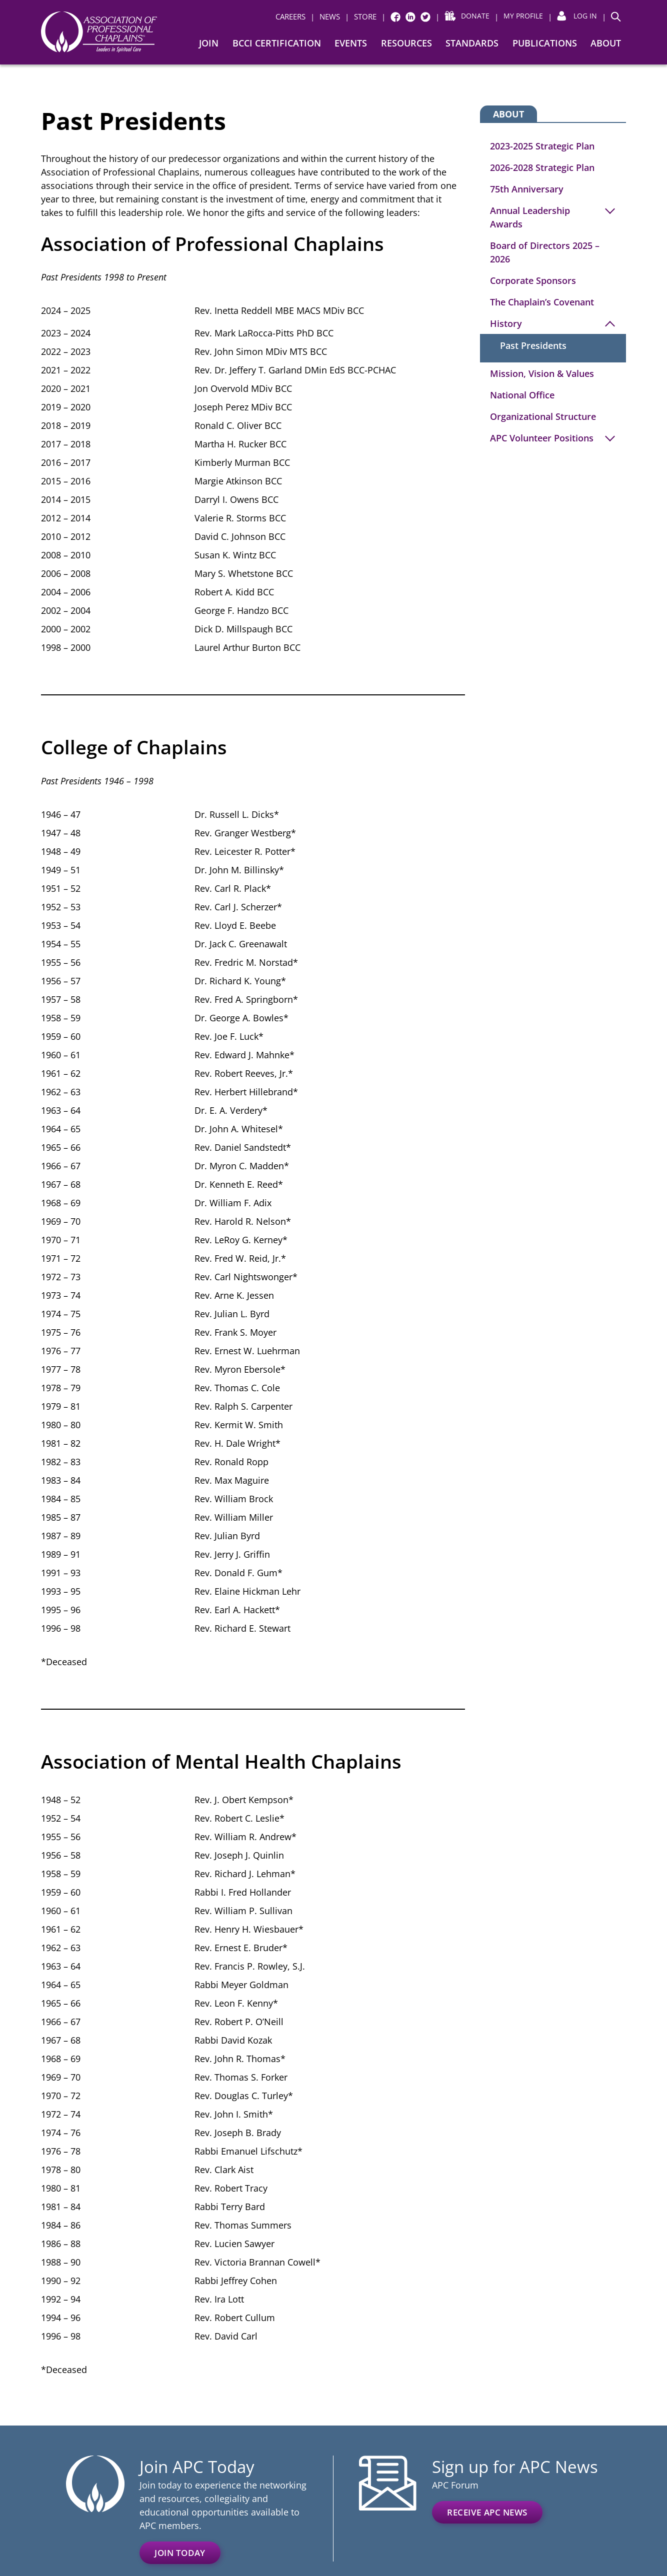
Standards (472, 43)
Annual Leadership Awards (530, 217)
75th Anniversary (527, 189)
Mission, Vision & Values (542, 373)
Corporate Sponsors (533, 280)
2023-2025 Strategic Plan (542, 146)
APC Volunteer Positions (542, 438)
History (506, 323)
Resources (406, 43)
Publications (544, 43)
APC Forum (455, 2485)
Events (350, 43)
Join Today (180, 2553)
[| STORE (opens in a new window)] (356, 16)
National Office (522, 395)
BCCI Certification (276, 43)
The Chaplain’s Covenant (542, 302)
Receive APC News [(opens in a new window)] (487, 2512)
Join (208, 43)
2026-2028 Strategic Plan (542, 167)
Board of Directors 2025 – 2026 (545, 252)
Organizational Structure (543, 416)
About (605, 43)
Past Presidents (533, 345)
